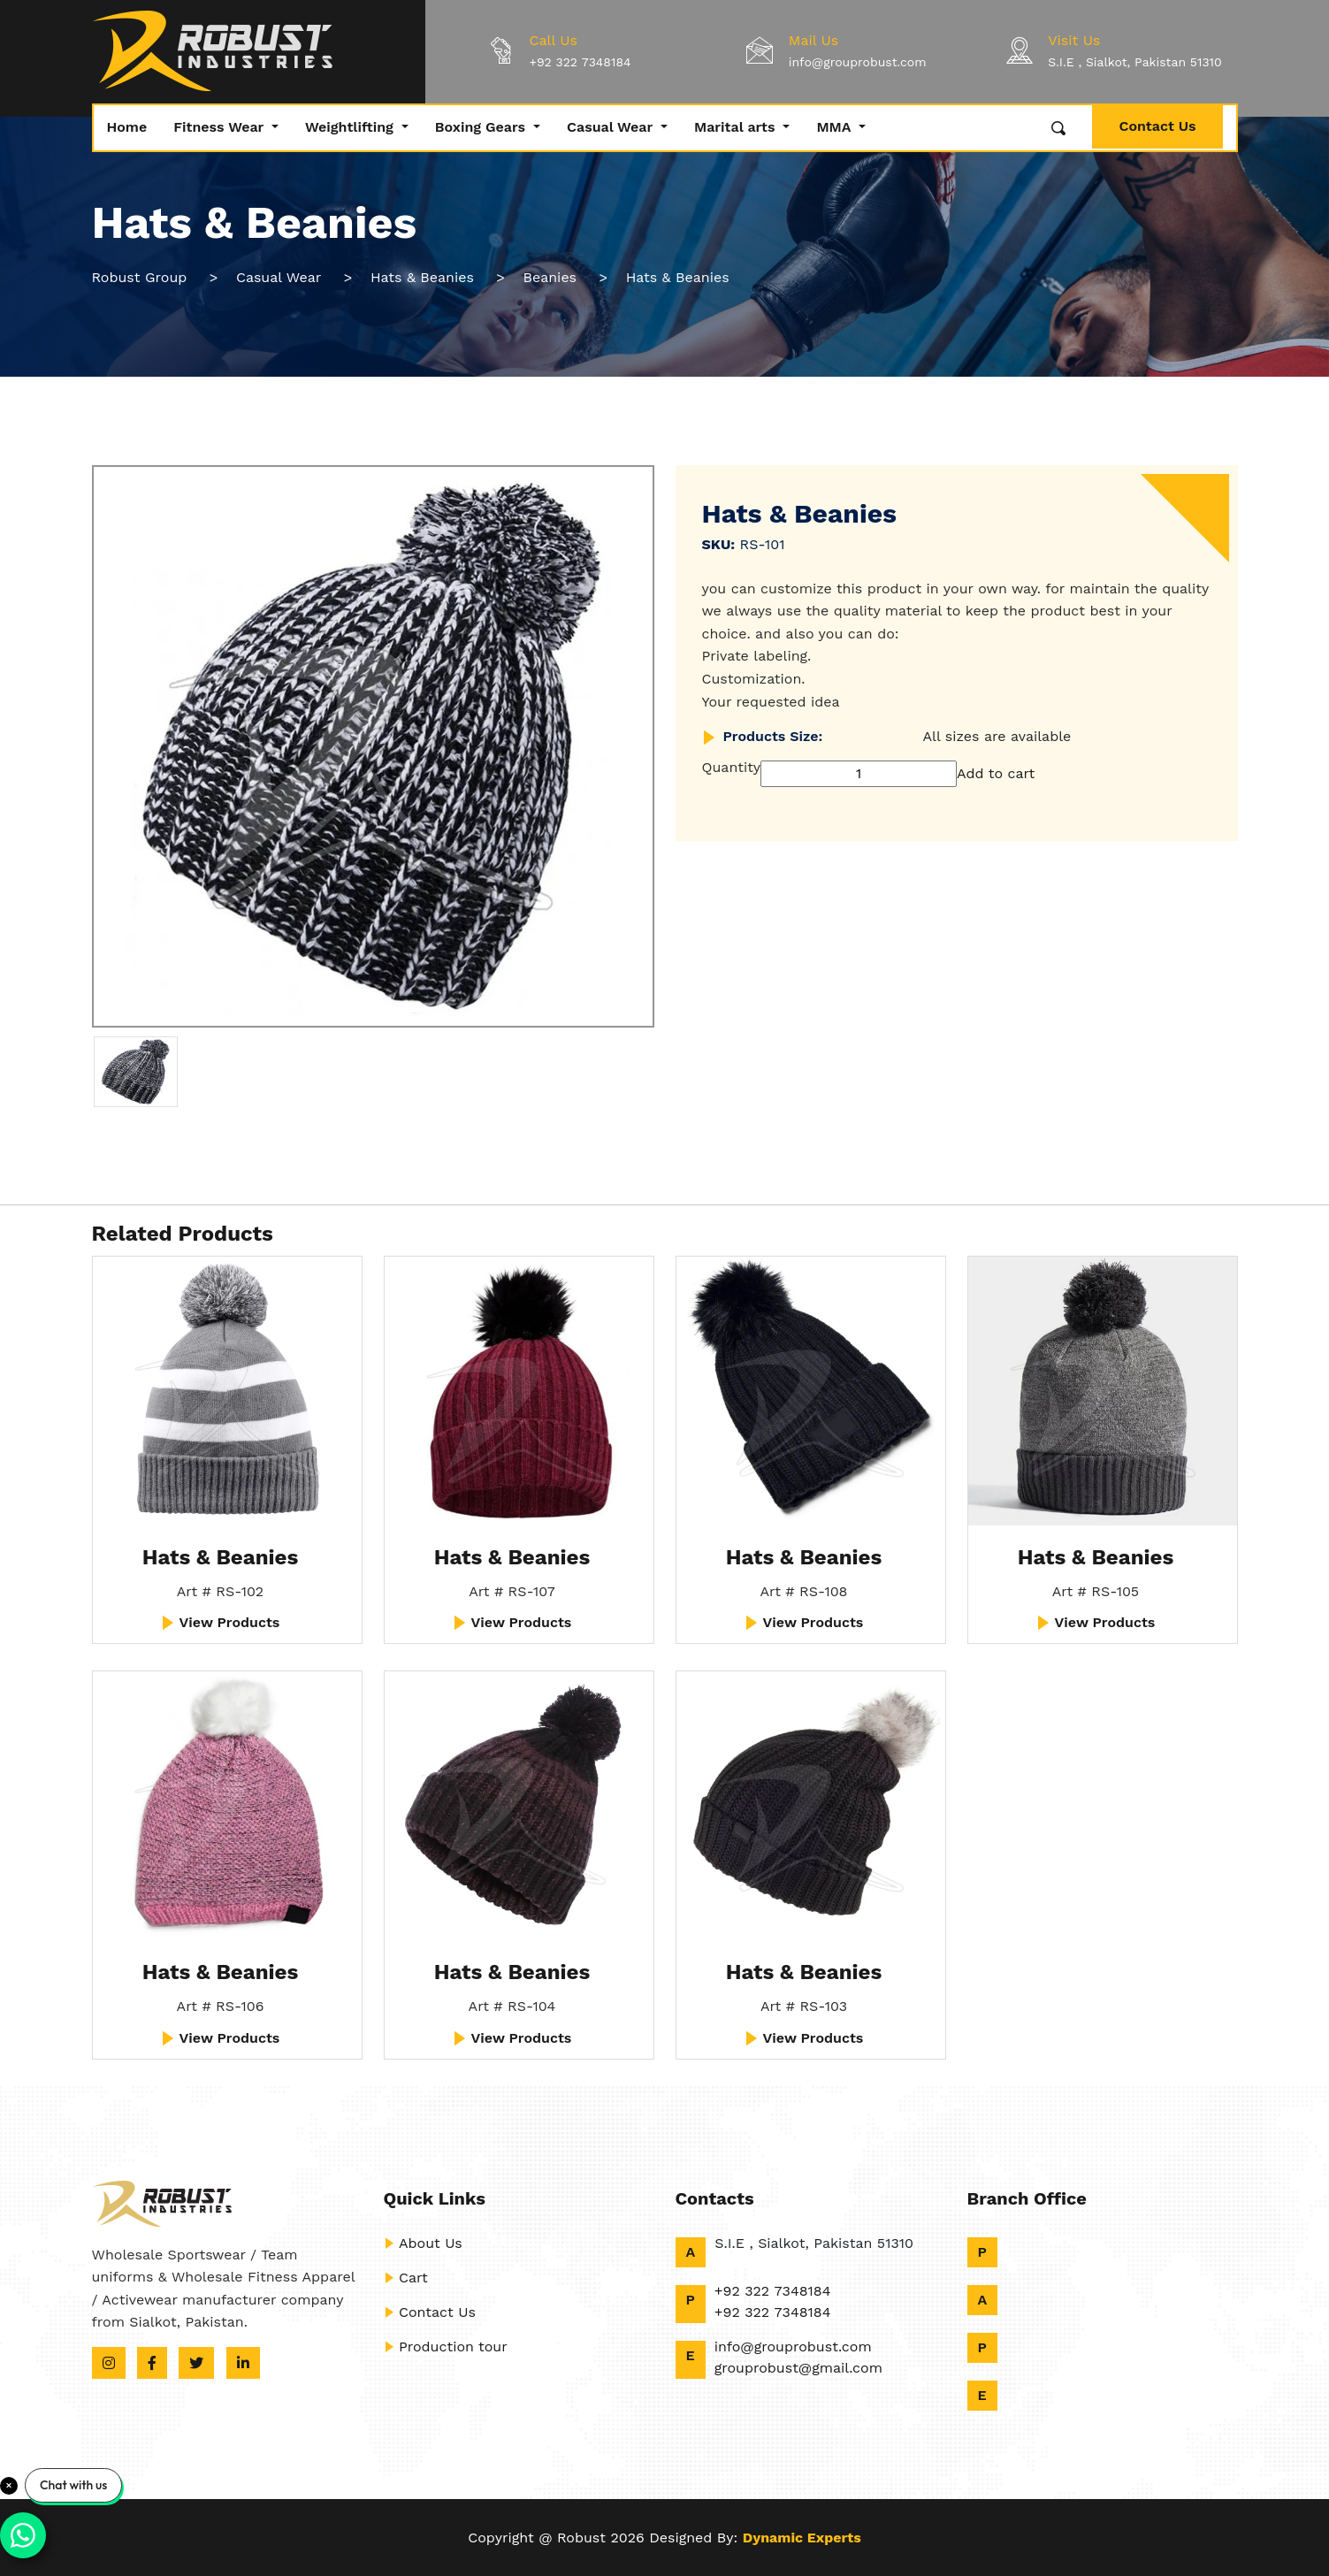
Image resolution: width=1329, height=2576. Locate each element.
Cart (406, 2277)
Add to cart (996, 773)
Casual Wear (612, 126)
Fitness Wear (220, 126)
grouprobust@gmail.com (798, 2367)
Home (127, 126)
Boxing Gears (482, 126)
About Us (423, 2243)
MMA (835, 126)
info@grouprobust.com (858, 62)
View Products (220, 1622)
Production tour (446, 2346)
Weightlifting (351, 126)
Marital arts (736, 126)
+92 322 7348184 (580, 62)
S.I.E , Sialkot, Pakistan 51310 (1135, 62)
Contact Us (1157, 126)
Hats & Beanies (220, 1557)
